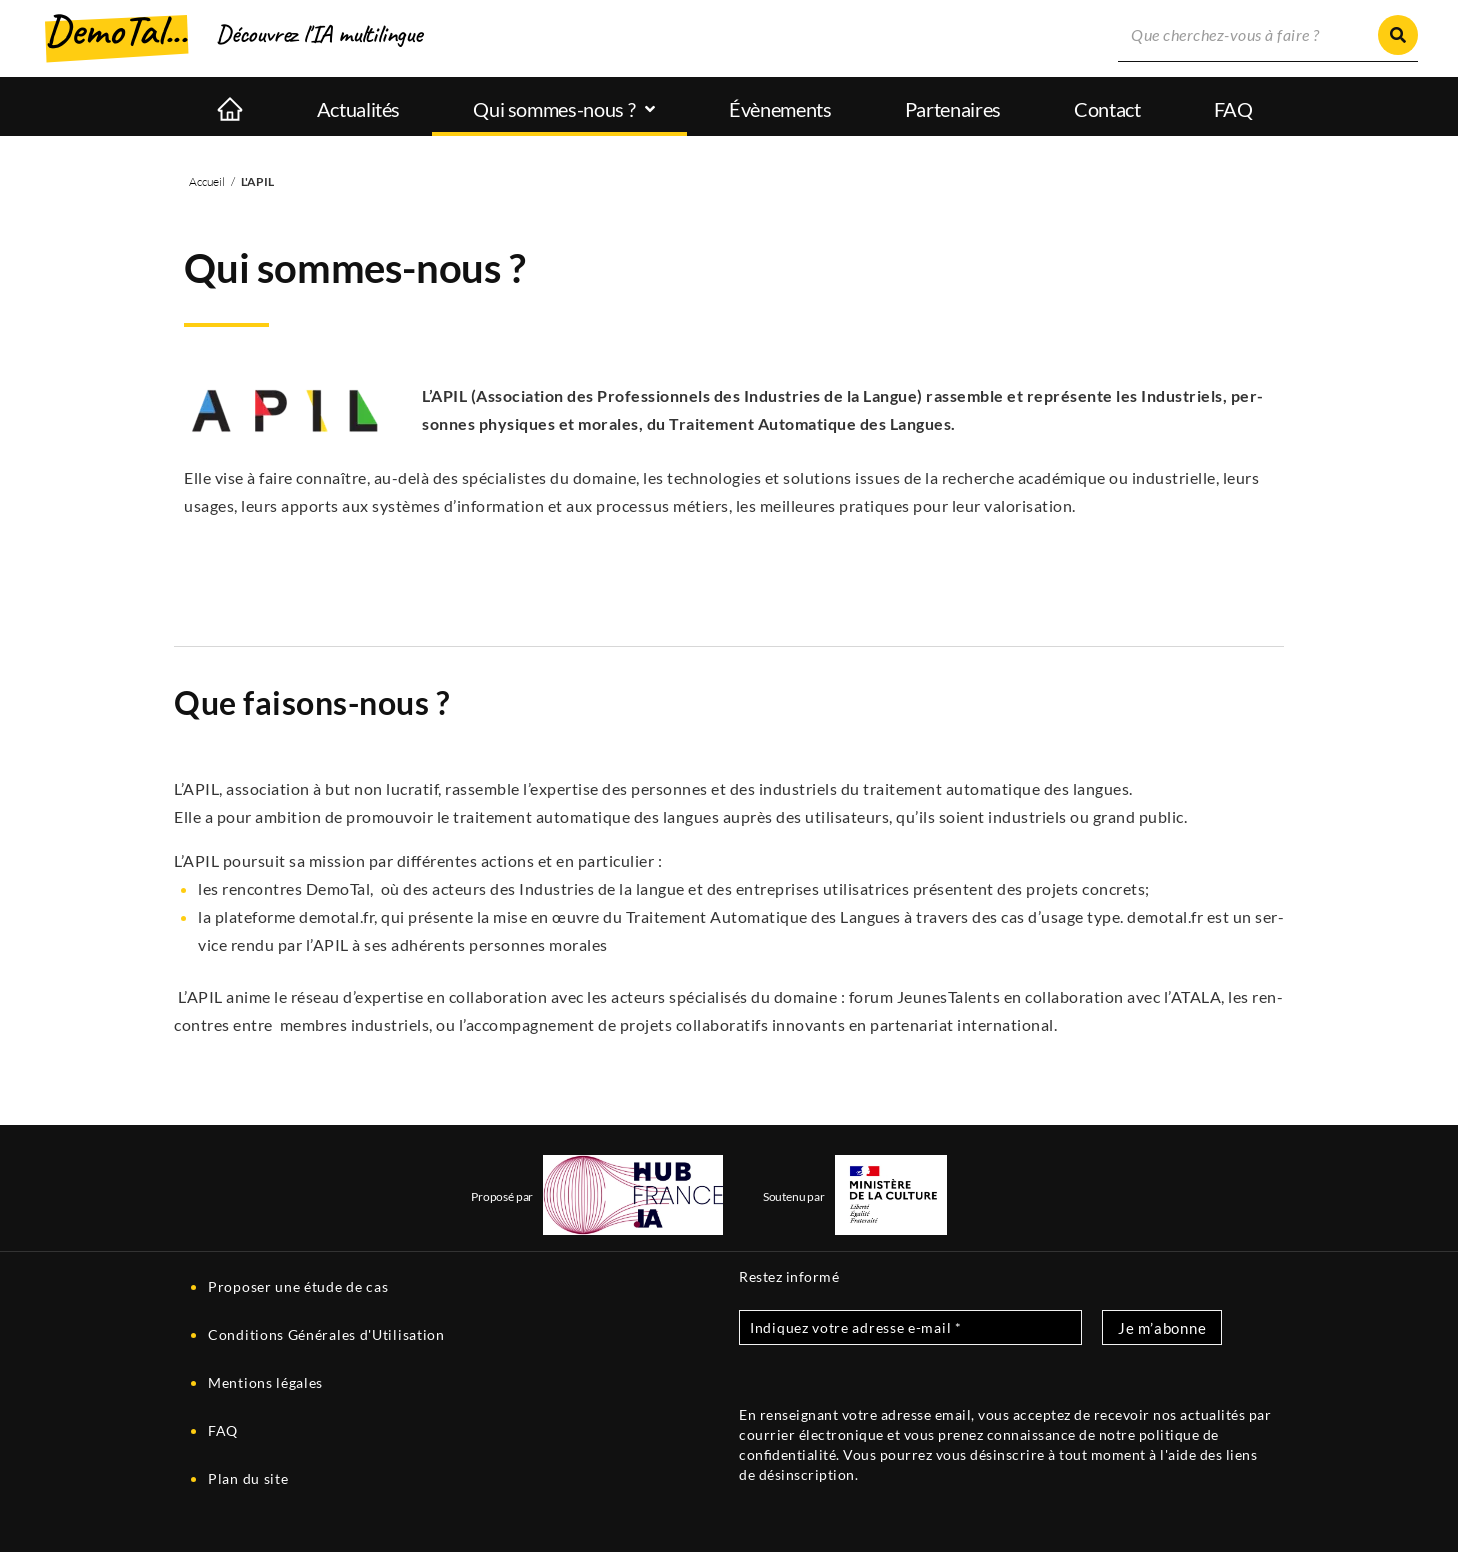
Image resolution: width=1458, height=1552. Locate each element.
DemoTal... (116, 30)
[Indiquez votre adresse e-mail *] (910, 1327)
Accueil (207, 181)
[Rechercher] (1398, 35)
